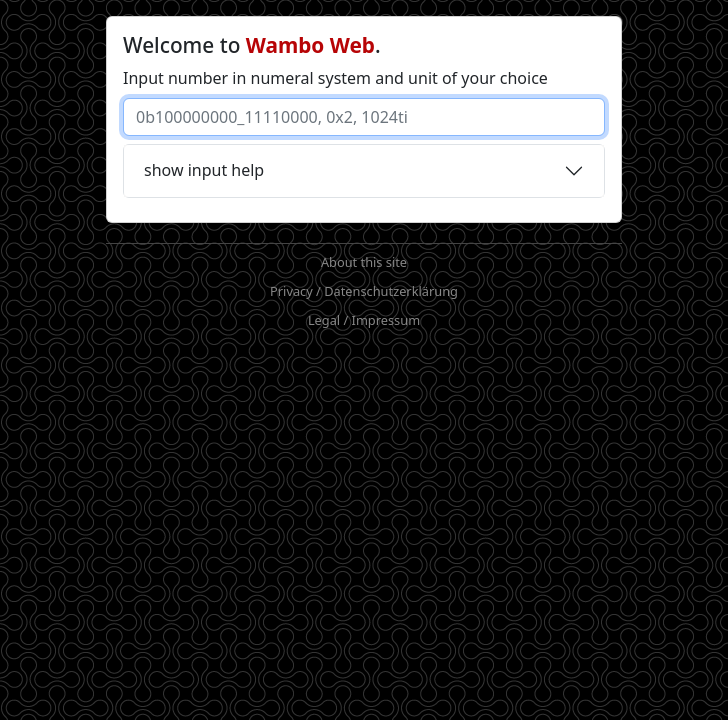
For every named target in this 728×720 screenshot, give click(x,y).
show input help (204, 170)
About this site (364, 262)
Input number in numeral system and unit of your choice (335, 78)
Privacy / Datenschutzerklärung (364, 291)
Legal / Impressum (364, 320)
